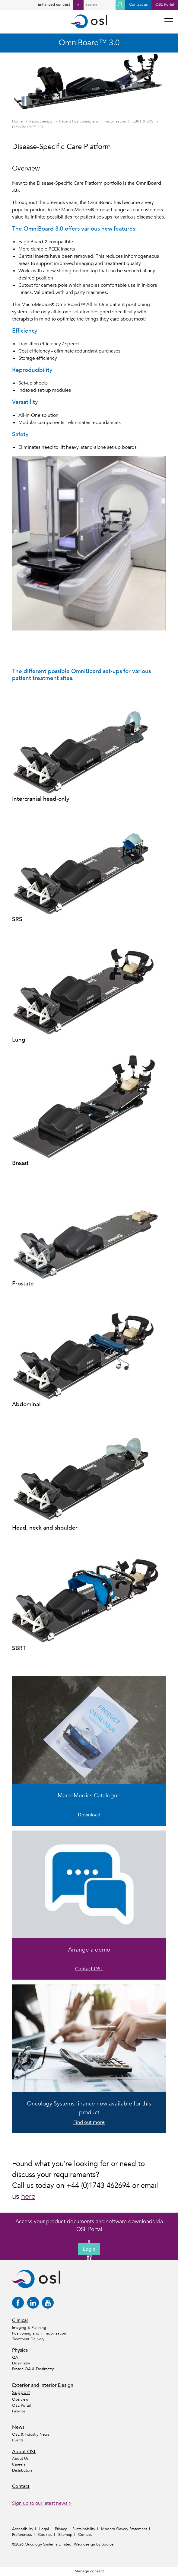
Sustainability (83, 2529)
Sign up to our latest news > (42, 2503)
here (28, 2196)
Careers (18, 2464)
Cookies (45, 2534)
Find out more (89, 2122)
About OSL (24, 2451)
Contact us (138, 4)
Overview (20, 2399)
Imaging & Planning (29, 2327)
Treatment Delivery (28, 2339)
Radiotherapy (40, 121)
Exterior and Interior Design (42, 2385)
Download (89, 1814)
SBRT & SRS (142, 121)
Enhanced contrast (61, 5)
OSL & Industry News (30, 2434)
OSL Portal (164, 4)
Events (18, 2440)
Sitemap (65, 2534)
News (18, 2427)
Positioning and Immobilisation (39, 2333)
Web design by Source (93, 2544)
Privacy (61, 2529)
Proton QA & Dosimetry (33, 2369)
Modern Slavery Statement (124, 2529)
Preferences (22, 2534)
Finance (18, 2411)
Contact (21, 2486)
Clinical (20, 2320)
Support (21, 2392)
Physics (20, 2350)
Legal (44, 2529)
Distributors (22, 2470)
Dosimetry (21, 2363)
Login (89, 2249)
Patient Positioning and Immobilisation (92, 121)
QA (15, 2357)
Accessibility (22, 2529)
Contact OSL (89, 1968)
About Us (20, 2458)
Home (17, 121)
